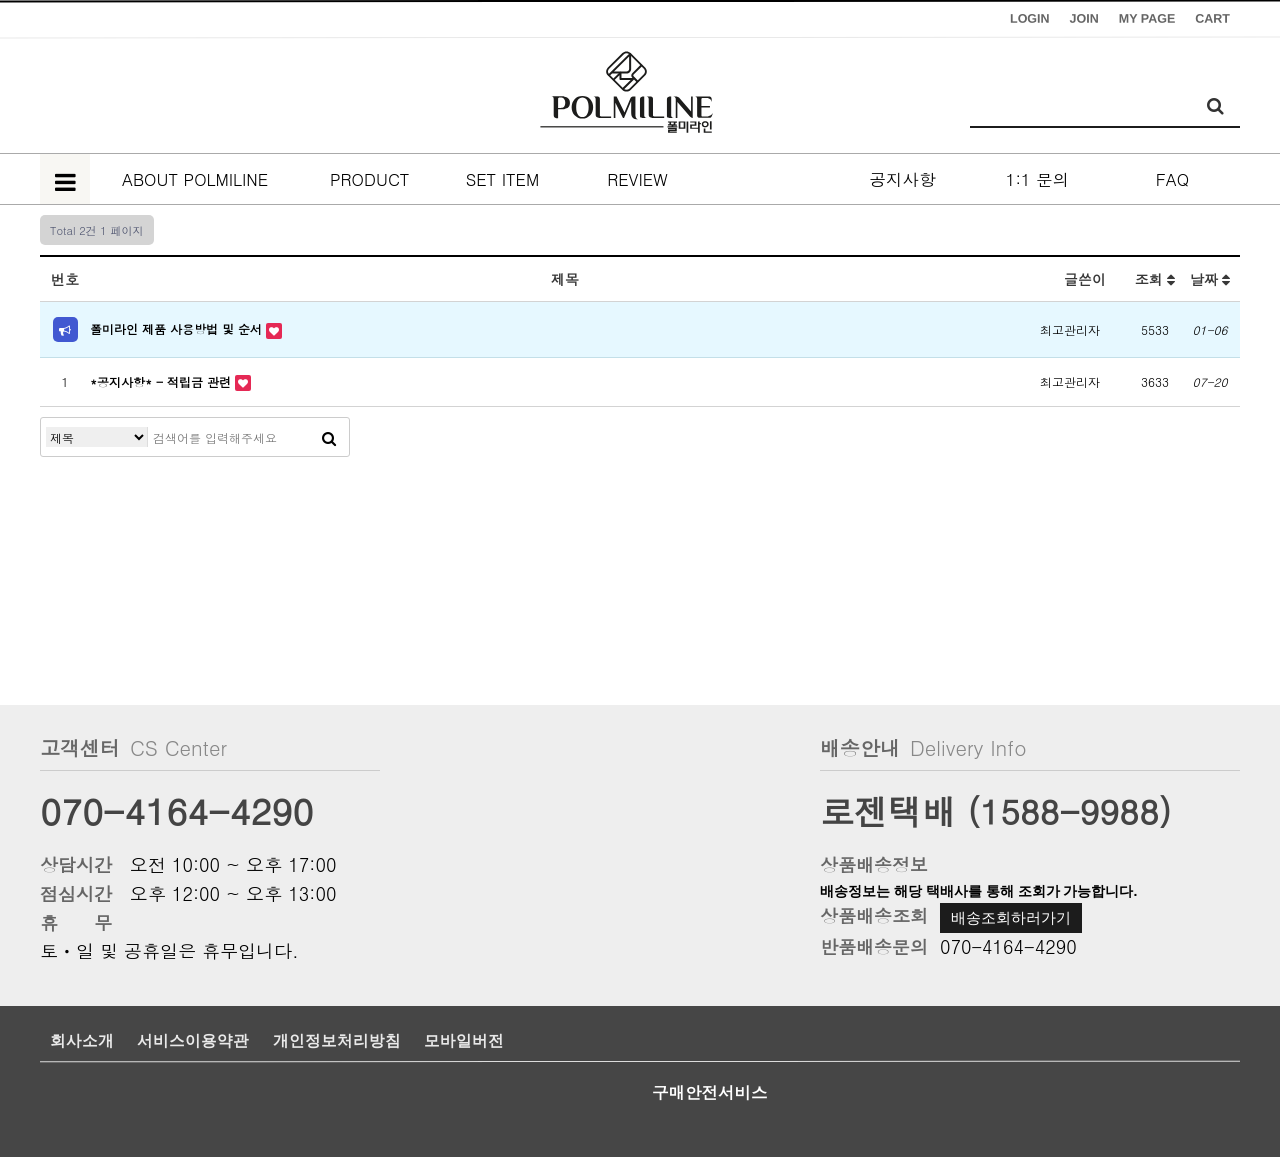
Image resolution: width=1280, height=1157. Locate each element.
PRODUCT (367, 179)
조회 (1155, 279)
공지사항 (903, 179)
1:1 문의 (1037, 179)
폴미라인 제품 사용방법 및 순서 (178, 328)
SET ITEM (503, 179)
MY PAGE (1147, 19)
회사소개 (82, 1041)
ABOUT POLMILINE (195, 179)
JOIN (1084, 19)
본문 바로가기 (0, 0)
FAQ (1172, 179)
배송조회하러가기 (1011, 917)
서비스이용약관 (193, 1040)
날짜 (1210, 279)
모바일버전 (464, 1040)
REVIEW (637, 179)
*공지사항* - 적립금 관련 (162, 381)
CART (1212, 19)
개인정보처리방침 (337, 1040)
